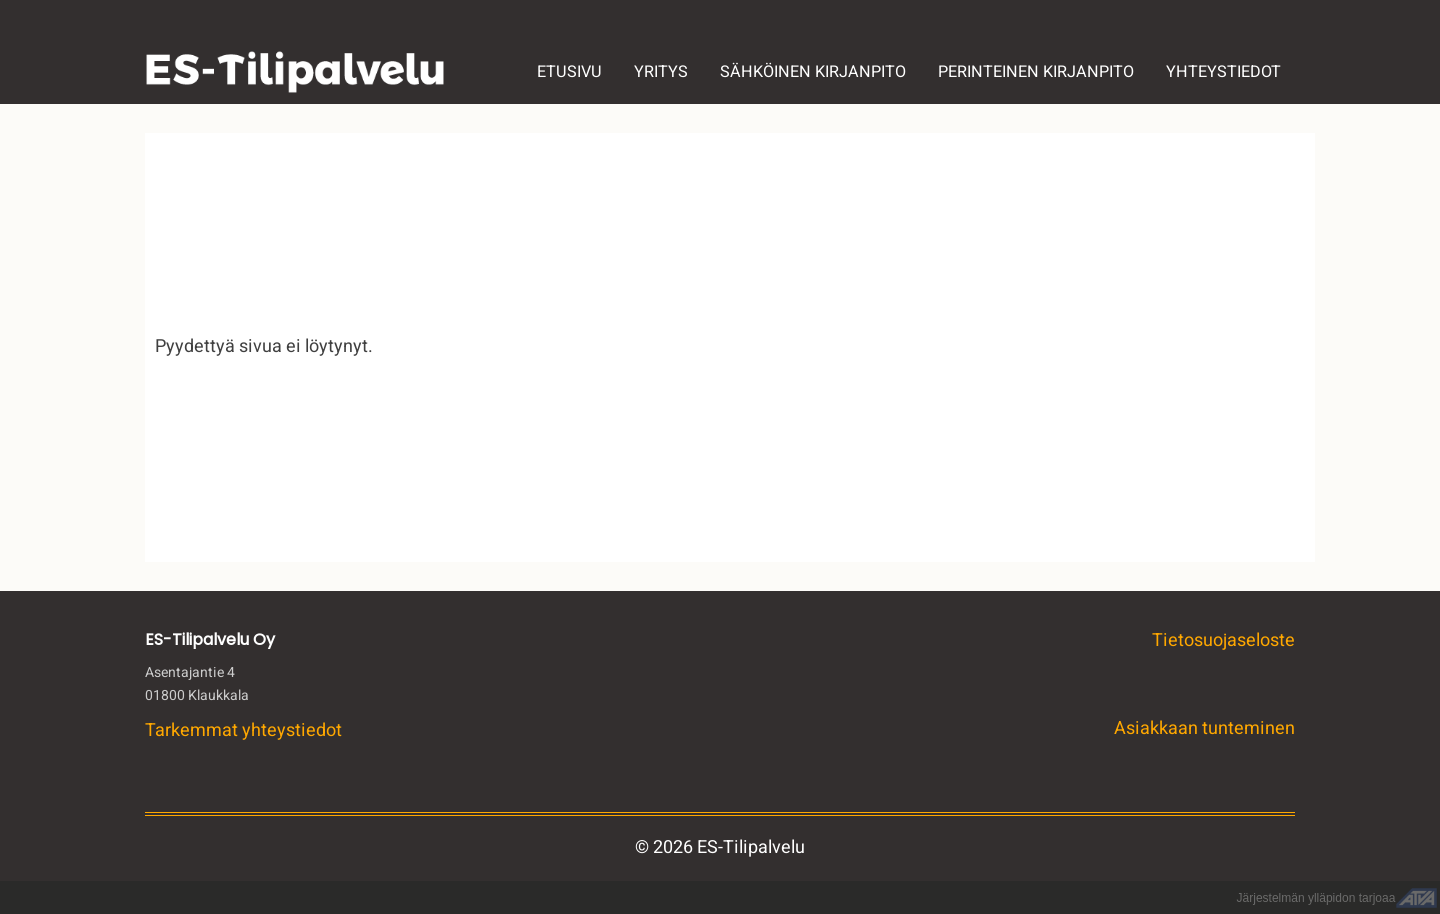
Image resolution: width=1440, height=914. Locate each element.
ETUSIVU (569, 72)
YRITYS (661, 72)
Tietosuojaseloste (1223, 640)
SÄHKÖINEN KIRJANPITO (813, 72)
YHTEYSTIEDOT (1223, 72)
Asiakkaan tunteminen (1204, 728)
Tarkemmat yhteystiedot (243, 730)
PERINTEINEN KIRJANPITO (1036, 72)
